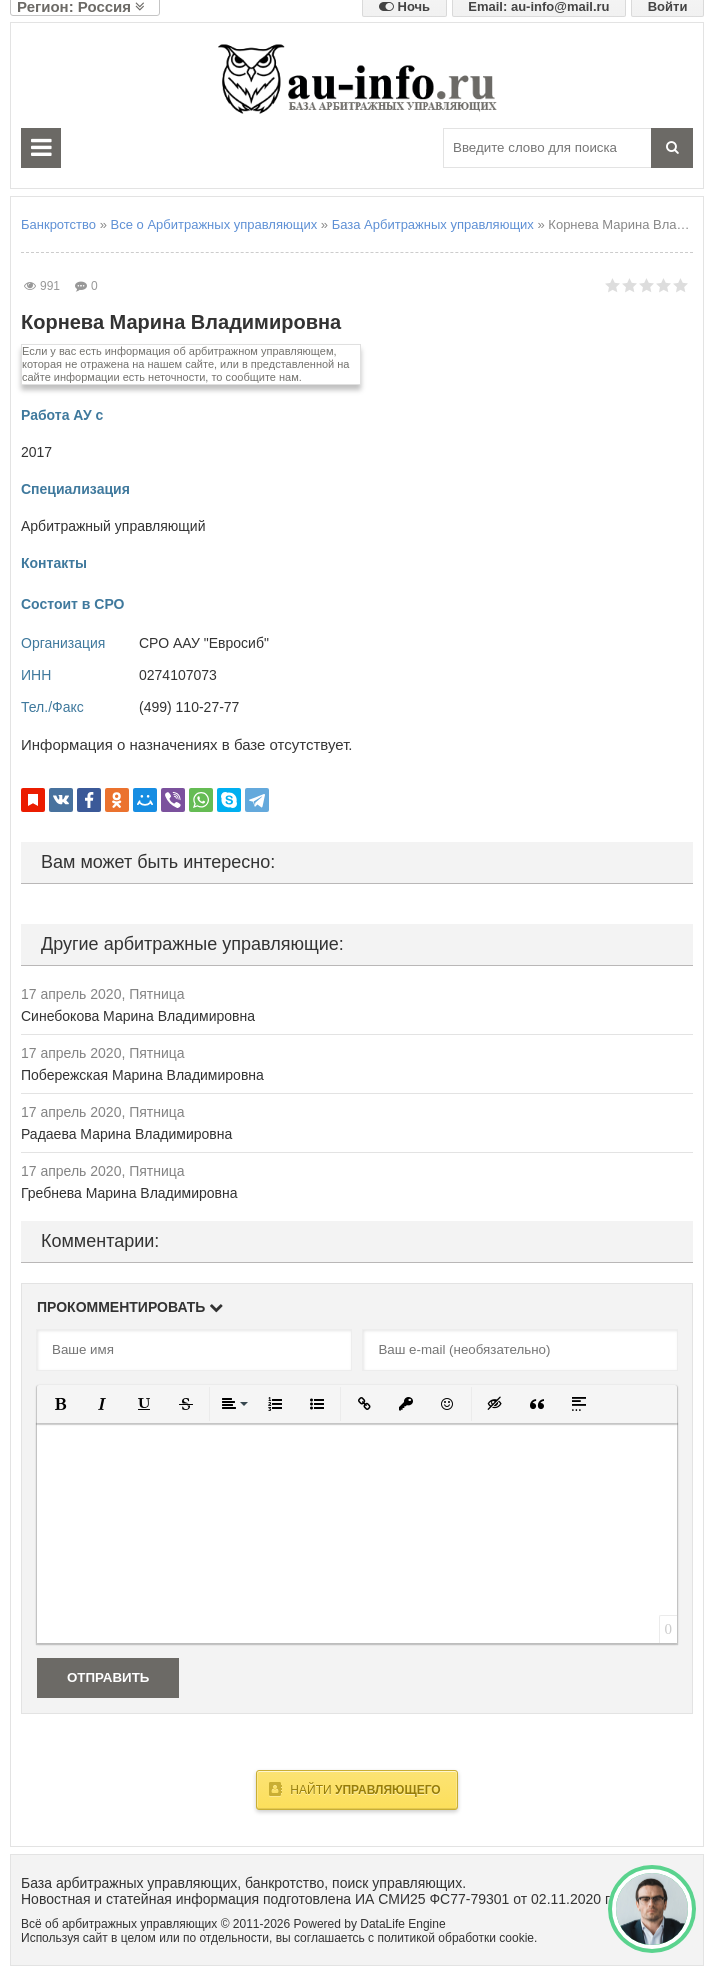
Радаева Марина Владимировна (126, 1134)
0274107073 (178, 675)
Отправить (108, 1677)
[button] (60, 1404)
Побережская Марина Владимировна (142, 1075)
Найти (354, 1789)
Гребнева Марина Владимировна (129, 1193)
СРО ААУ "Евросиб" (204, 643)
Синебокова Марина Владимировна (138, 1016)
